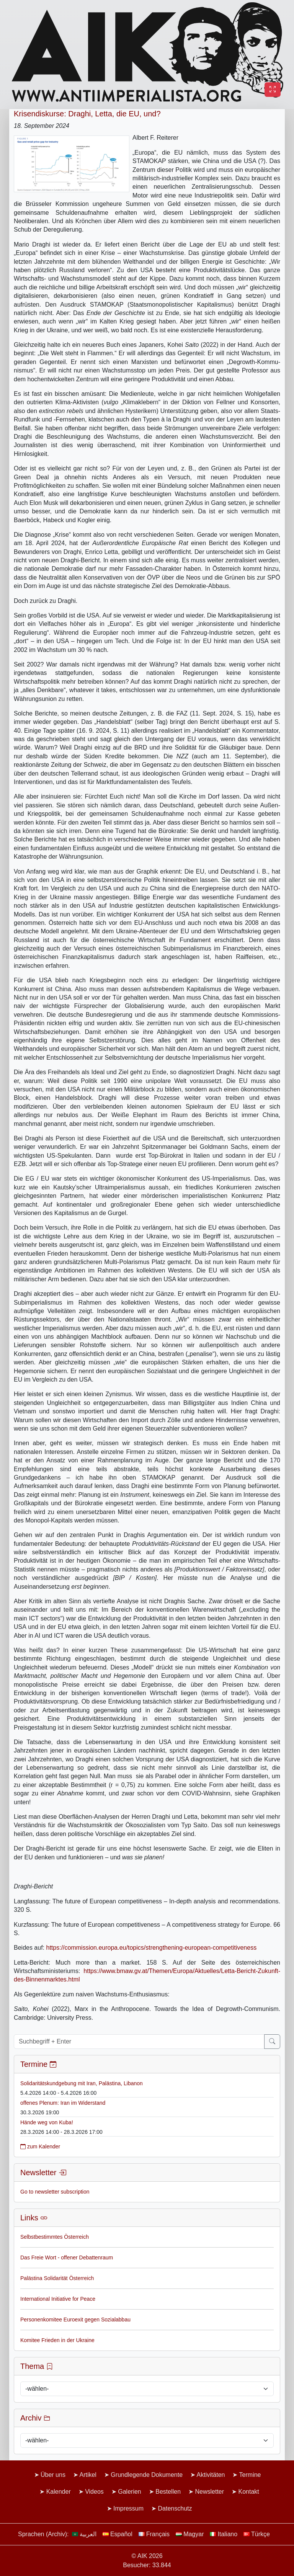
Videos (94, 2491)
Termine (250, 2474)
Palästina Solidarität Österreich (57, 2278)
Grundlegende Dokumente (147, 2474)
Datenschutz (175, 2508)
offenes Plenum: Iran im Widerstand (62, 2103)
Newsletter (209, 2491)
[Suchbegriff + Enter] (139, 2041)
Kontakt (248, 2491)
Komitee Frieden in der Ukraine (57, 2340)
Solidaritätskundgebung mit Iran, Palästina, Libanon (81, 2083)
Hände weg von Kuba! (46, 2122)
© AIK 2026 (146, 2556)
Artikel (87, 2474)
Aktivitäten (211, 2474)
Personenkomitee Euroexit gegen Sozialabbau (75, 2319)
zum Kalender (40, 2146)
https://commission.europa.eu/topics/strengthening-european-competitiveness (151, 1947)
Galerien (129, 2491)
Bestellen (168, 2491)
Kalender (58, 2491)
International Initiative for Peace (57, 2299)
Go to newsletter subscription (55, 2192)
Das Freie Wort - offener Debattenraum (66, 2257)
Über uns (53, 2474)
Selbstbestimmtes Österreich (54, 2237)
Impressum (128, 2508)
